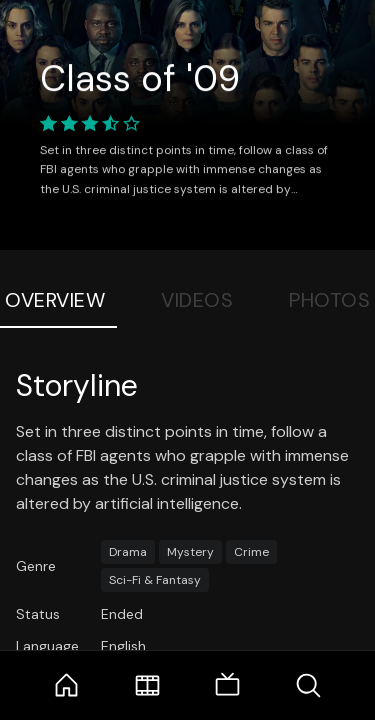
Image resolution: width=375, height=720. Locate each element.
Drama (128, 552)
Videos (197, 300)
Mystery (190, 552)
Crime (251, 552)
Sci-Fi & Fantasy (155, 580)
